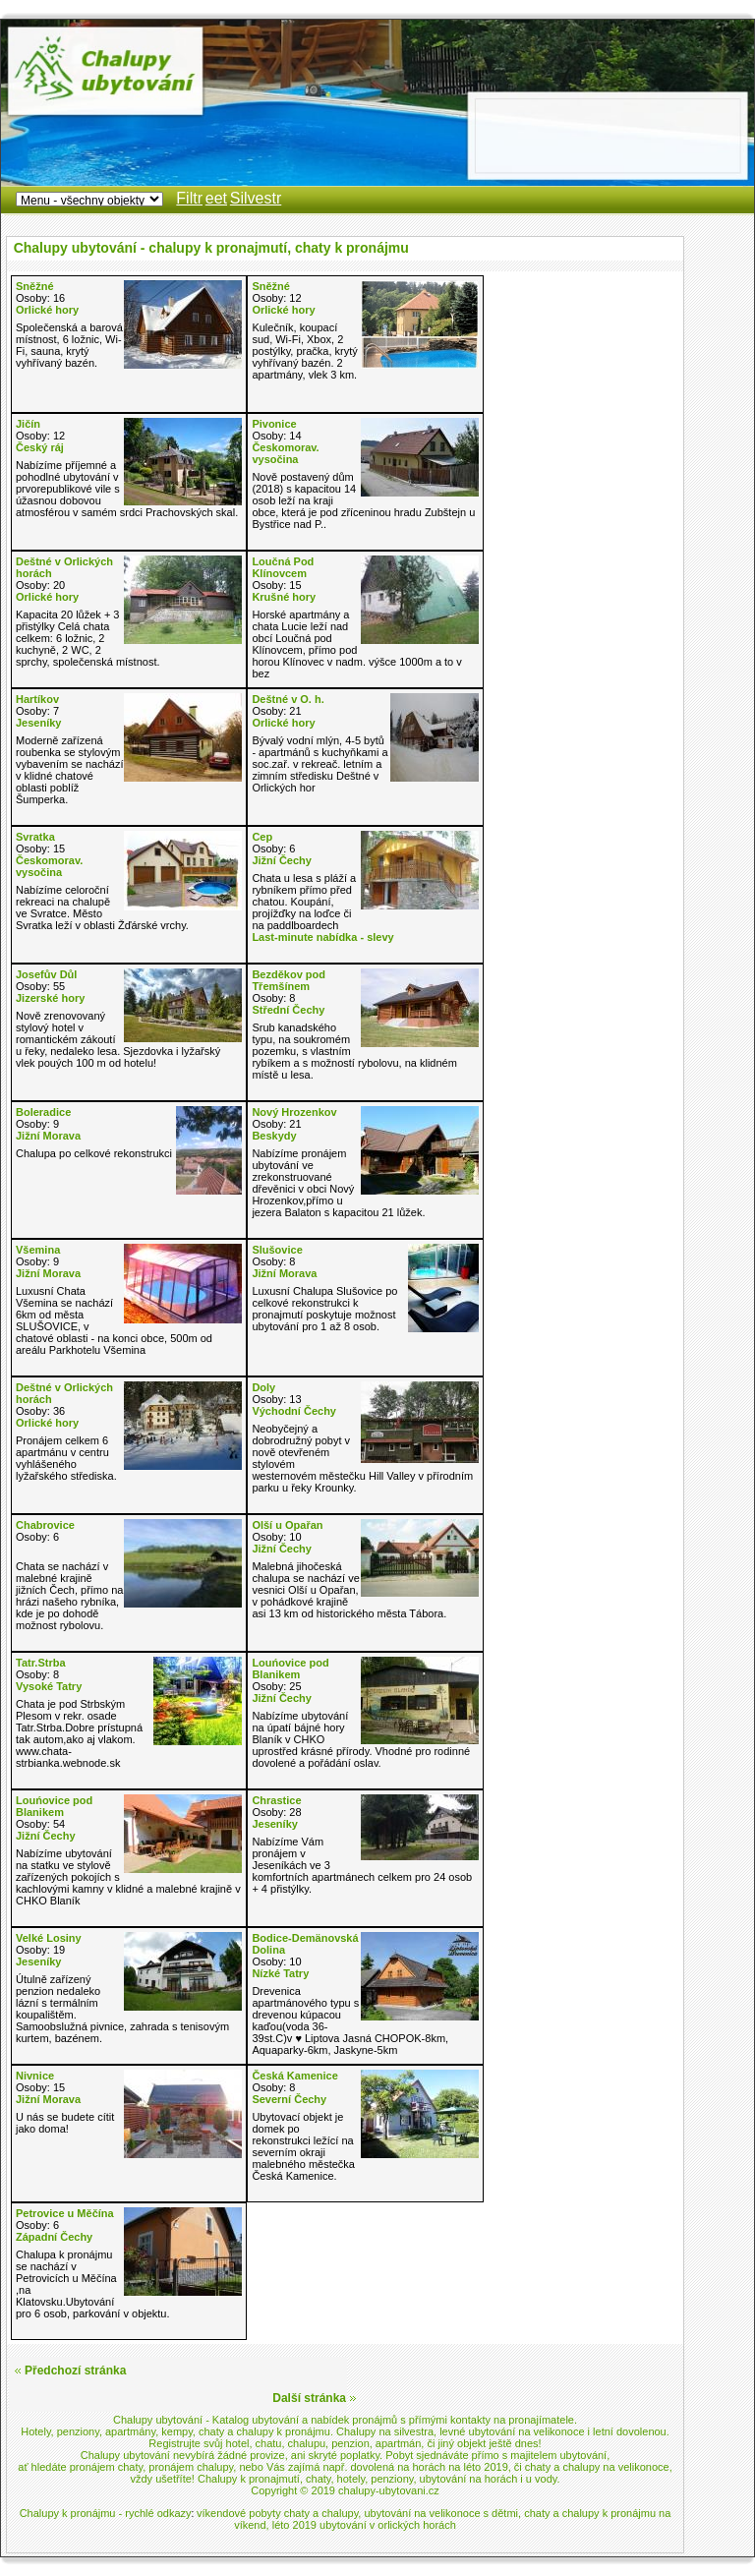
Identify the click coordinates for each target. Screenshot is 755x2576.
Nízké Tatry (280, 1973)
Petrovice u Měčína (65, 2213)
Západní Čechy (54, 2237)
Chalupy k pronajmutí (249, 2479)
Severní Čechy (289, 2099)
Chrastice (276, 1800)
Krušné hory (284, 597)
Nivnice (35, 2075)
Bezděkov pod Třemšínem (288, 980)
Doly (263, 1387)
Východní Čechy (294, 1411)
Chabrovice (45, 1525)
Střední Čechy (288, 1010)
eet (216, 198)
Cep (262, 837)
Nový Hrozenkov (294, 1112)
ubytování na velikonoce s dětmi (441, 2513)
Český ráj (40, 447)
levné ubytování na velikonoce (511, 2431)
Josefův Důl (46, 974)
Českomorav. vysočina (285, 453)
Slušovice (277, 1250)
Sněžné (35, 286)
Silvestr (255, 198)
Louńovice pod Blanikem (290, 1668)
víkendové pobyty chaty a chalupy (277, 2513)
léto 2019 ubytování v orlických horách (364, 2525)
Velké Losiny (49, 1938)
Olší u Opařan (287, 1525)
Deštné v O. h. (287, 699)
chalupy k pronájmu (283, 2431)
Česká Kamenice (294, 2075)
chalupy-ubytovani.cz (388, 2490)
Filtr (189, 198)
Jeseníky (38, 723)
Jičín (28, 424)
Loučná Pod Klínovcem (283, 567)
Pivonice (274, 424)
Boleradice (43, 1112)
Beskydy (274, 1136)
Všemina (38, 1250)
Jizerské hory (50, 998)
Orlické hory (47, 310)
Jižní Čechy (282, 860)
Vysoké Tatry (49, 1686)
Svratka (35, 837)
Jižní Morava (48, 1136)
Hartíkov (37, 699)
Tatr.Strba (41, 1663)
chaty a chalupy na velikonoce (597, 2467)
